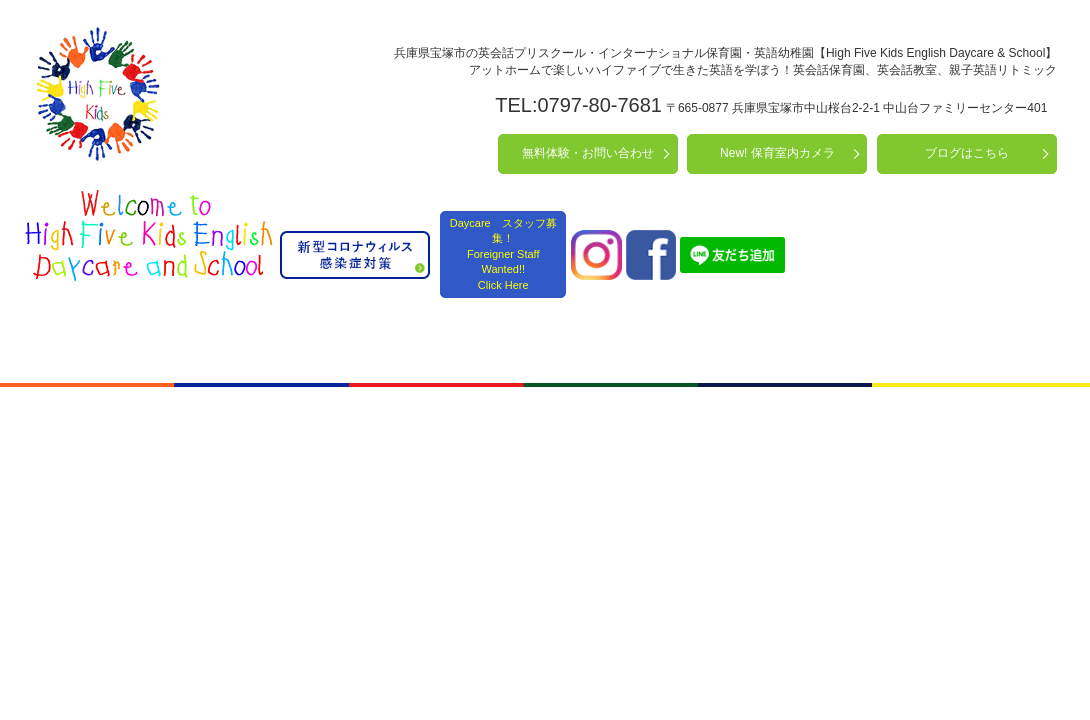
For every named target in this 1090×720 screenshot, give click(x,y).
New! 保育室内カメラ (777, 153)
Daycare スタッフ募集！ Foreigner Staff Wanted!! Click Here (503, 254)
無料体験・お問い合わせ (588, 153)
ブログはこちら (967, 153)
